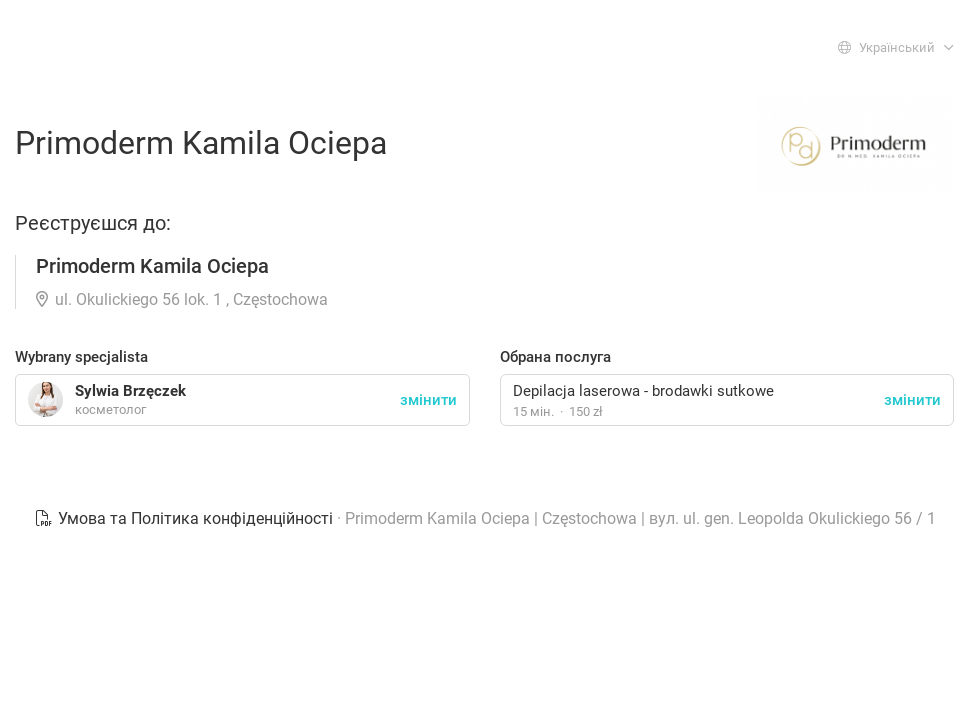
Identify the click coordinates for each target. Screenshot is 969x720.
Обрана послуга (555, 357)
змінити (912, 400)
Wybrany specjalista (81, 357)
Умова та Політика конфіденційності (185, 518)
